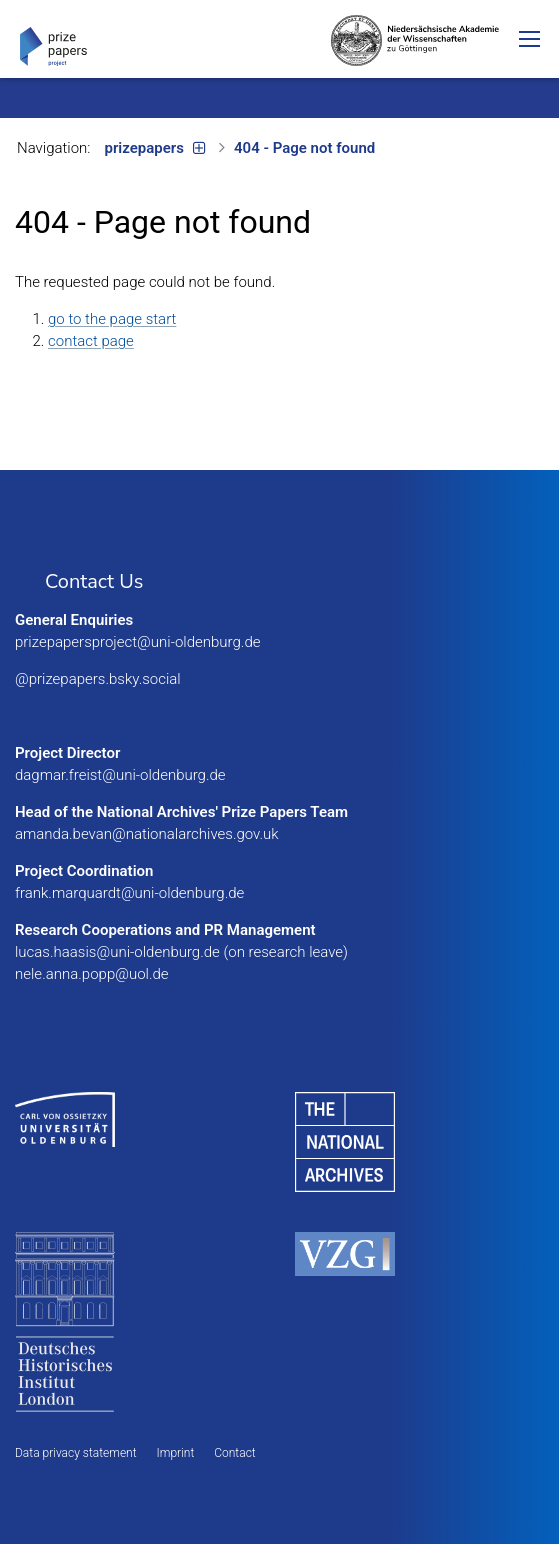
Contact (234, 1453)
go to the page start (112, 319)
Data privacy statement (76, 1453)
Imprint (176, 1453)
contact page (91, 341)
